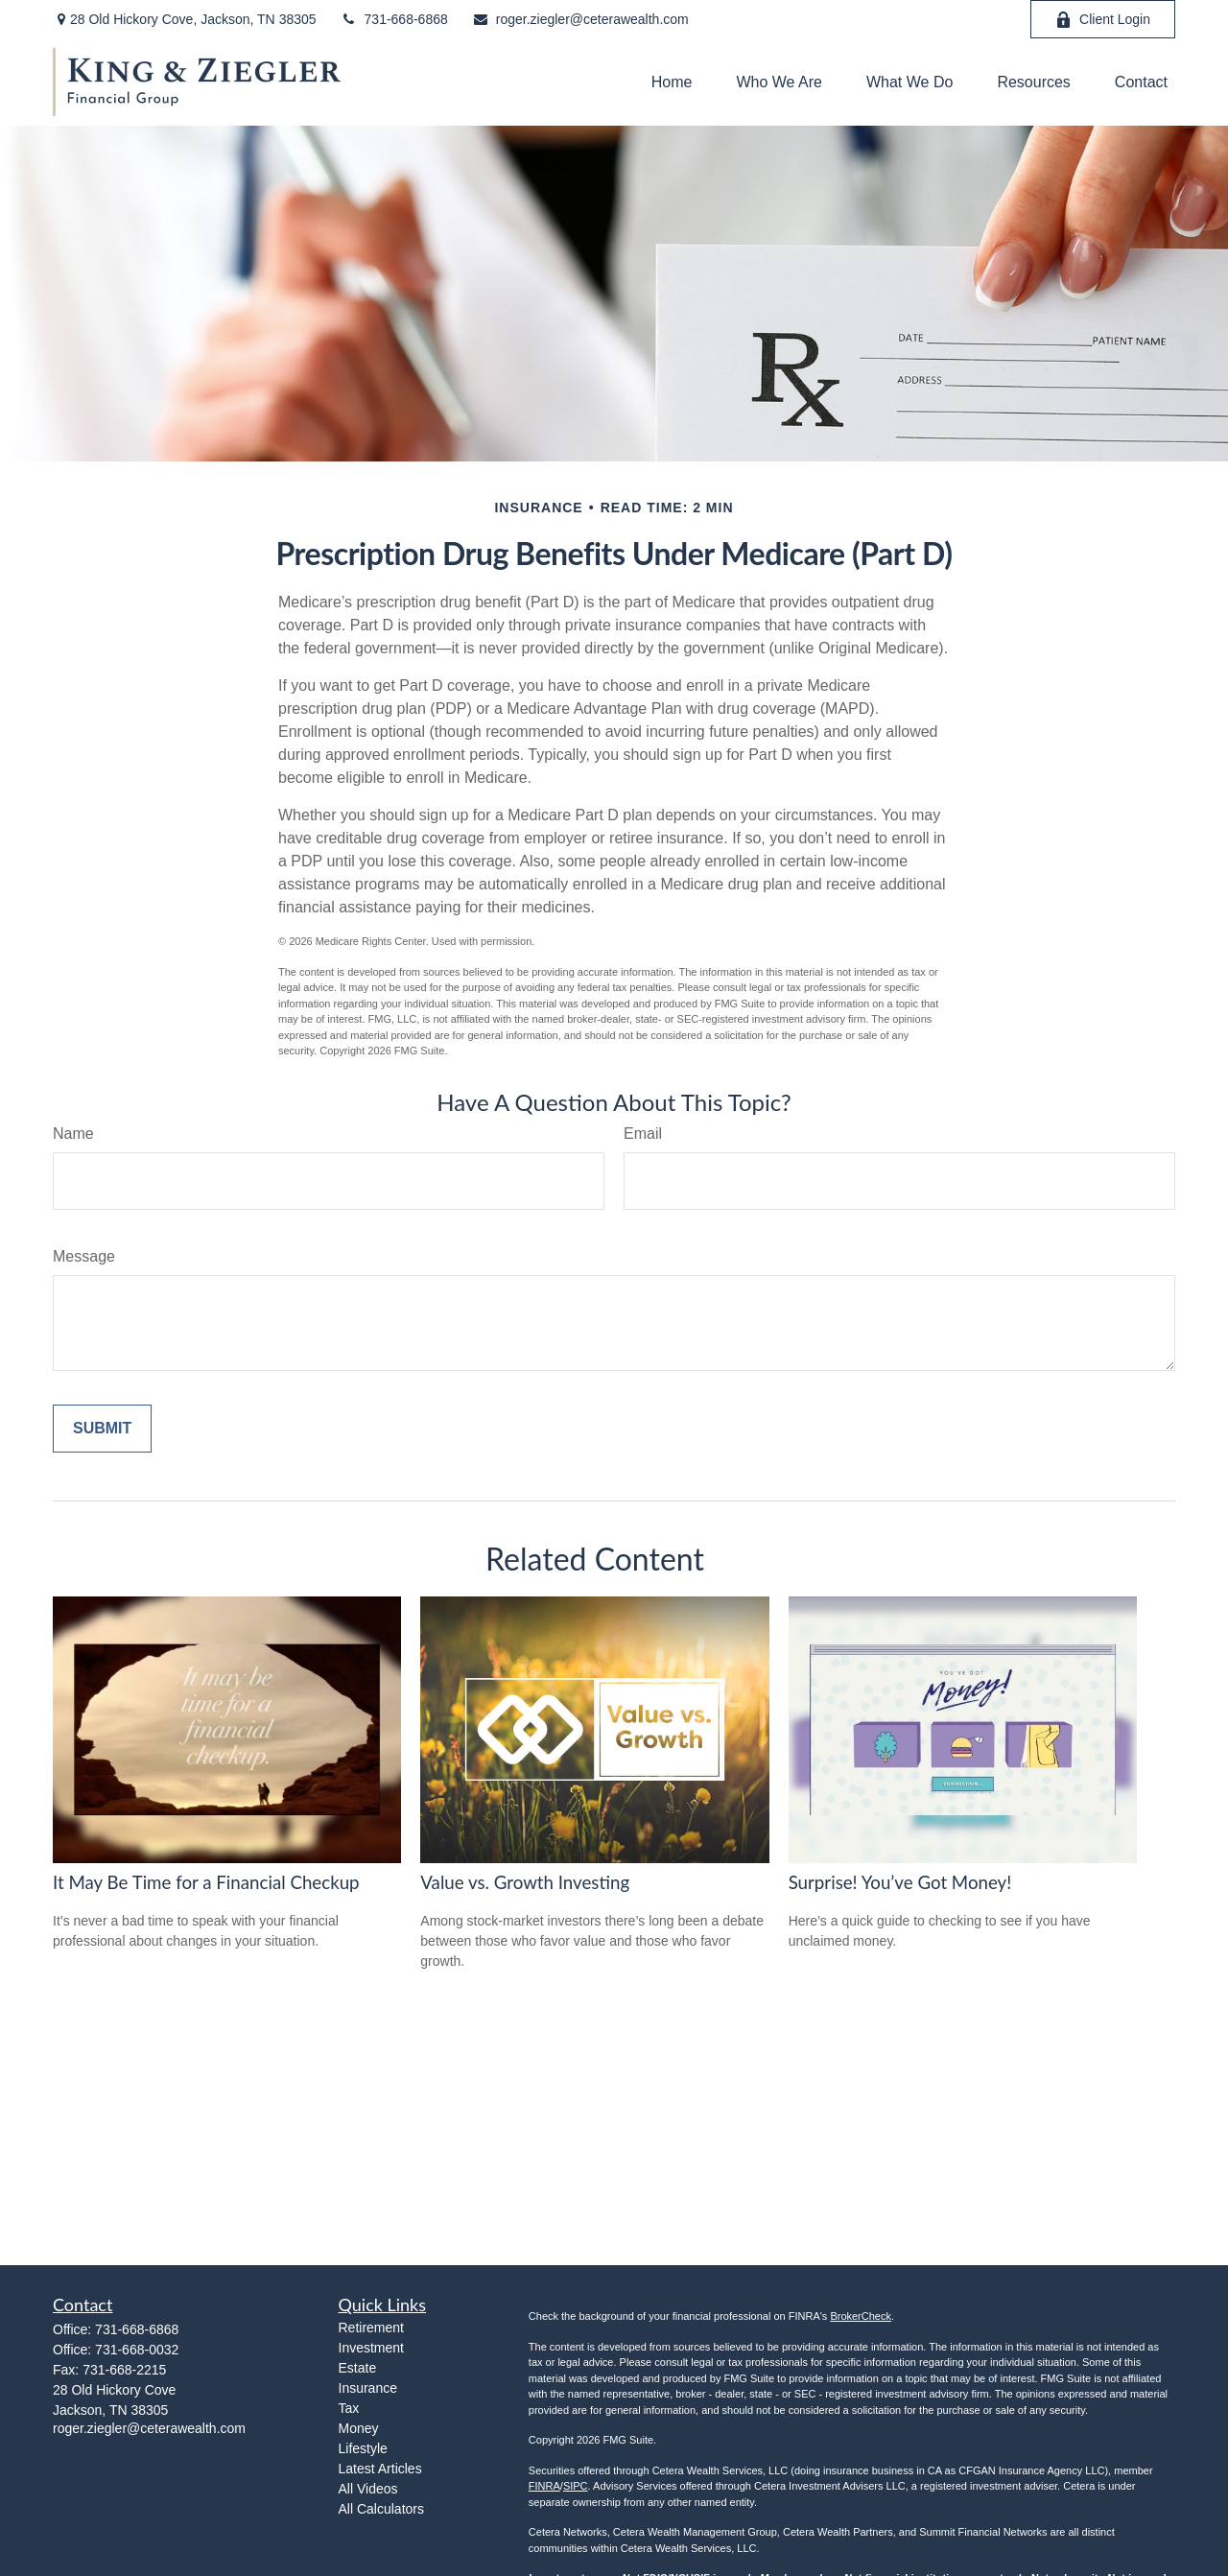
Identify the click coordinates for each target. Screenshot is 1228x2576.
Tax (349, 2408)
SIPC (575, 2486)
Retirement (371, 2327)
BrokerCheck (860, 2316)
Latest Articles (380, 2468)
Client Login (1102, 20)
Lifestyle (363, 2448)
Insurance (368, 2388)
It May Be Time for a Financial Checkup (206, 1882)
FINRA (544, 2486)
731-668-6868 (394, 19)
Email (643, 1133)
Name (73, 1133)
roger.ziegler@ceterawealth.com (580, 19)
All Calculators (381, 2509)
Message (84, 1256)
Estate (358, 2367)
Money (359, 2428)
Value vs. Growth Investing (524, 1882)
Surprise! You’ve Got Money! (900, 1882)
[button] (672, 82)
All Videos (368, 2488)
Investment (371, 2347)
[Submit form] (102, 1429)
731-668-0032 (136, 2349)
